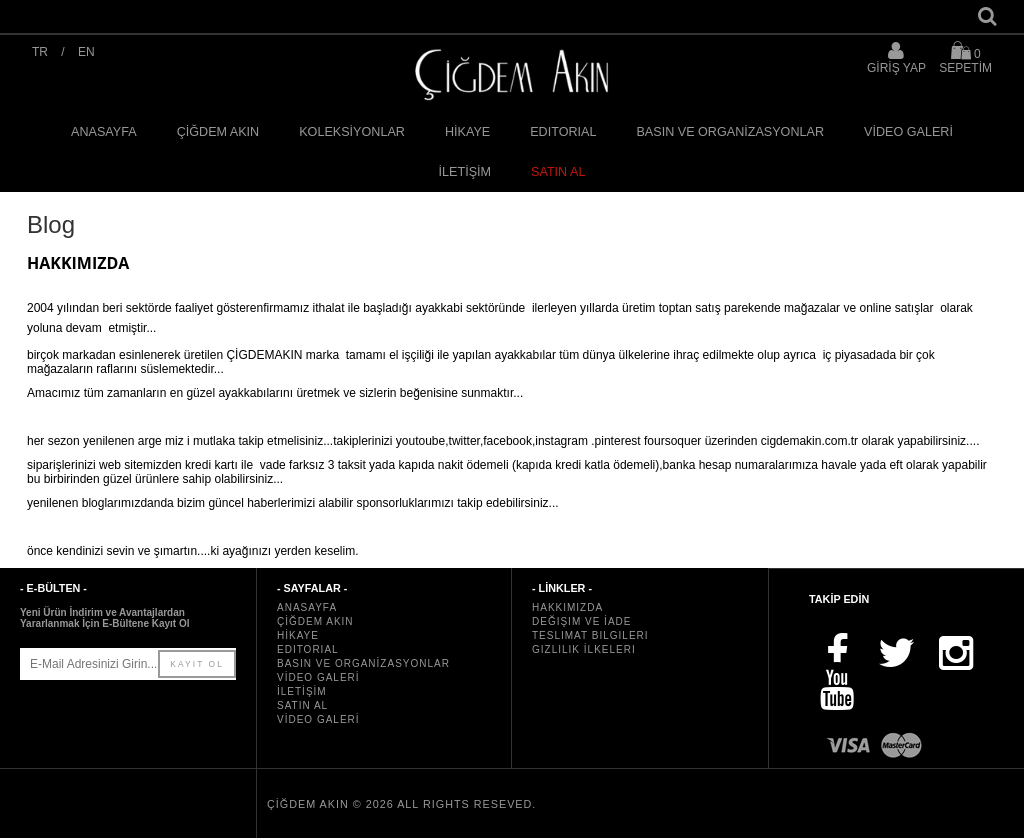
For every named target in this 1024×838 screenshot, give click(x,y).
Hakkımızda (567, 607)
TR (40, 52)
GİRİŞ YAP (896, 68)
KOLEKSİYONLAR (352, 132)
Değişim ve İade (581, 621)
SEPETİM (965, 57)
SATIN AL (558, 172)
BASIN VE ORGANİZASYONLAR (730, 132)
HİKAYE (467, 132)
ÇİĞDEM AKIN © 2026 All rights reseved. (401, 804)
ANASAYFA (104, 132)
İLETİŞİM (465, 172)
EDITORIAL (563, 132)
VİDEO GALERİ (908, 132)
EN (86, 52)
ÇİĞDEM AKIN (218, 132)
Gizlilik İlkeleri (584, 649)
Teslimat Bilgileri (590, 635)
